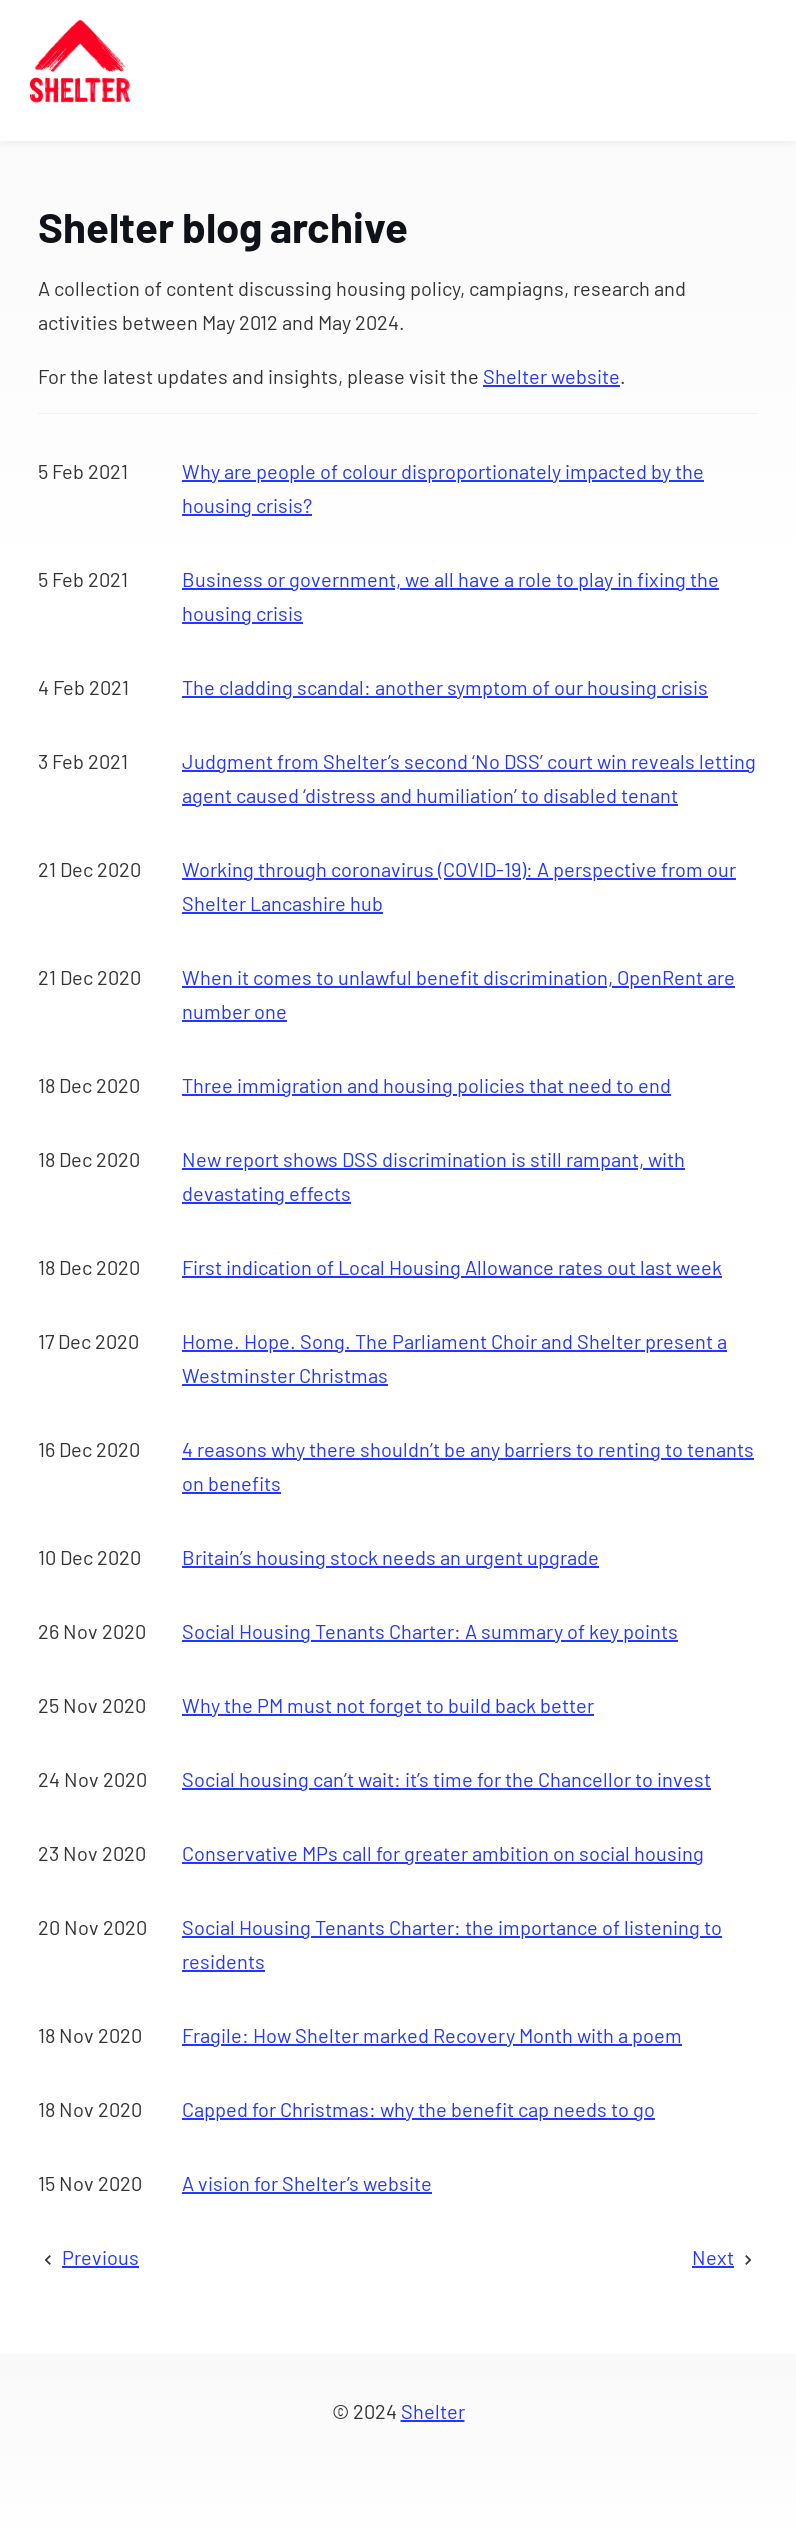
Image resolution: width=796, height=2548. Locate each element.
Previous (100, 2257)
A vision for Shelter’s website (307, 2183)
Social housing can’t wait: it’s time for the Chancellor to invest (446, 1779)
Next (713, 2257)
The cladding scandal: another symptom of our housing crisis (445, 687)
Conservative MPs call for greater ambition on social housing (443, 1853)
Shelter (433, 2411)
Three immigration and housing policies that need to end (426, 1085)
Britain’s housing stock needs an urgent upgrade (390, 1557)
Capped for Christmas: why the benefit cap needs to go (418, 2109)
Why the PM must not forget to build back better (388, 1705)
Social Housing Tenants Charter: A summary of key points (430, 1631)
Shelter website (551, 376)
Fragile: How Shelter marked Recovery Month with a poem (432, 2035)
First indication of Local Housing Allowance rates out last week (452, 1267)
